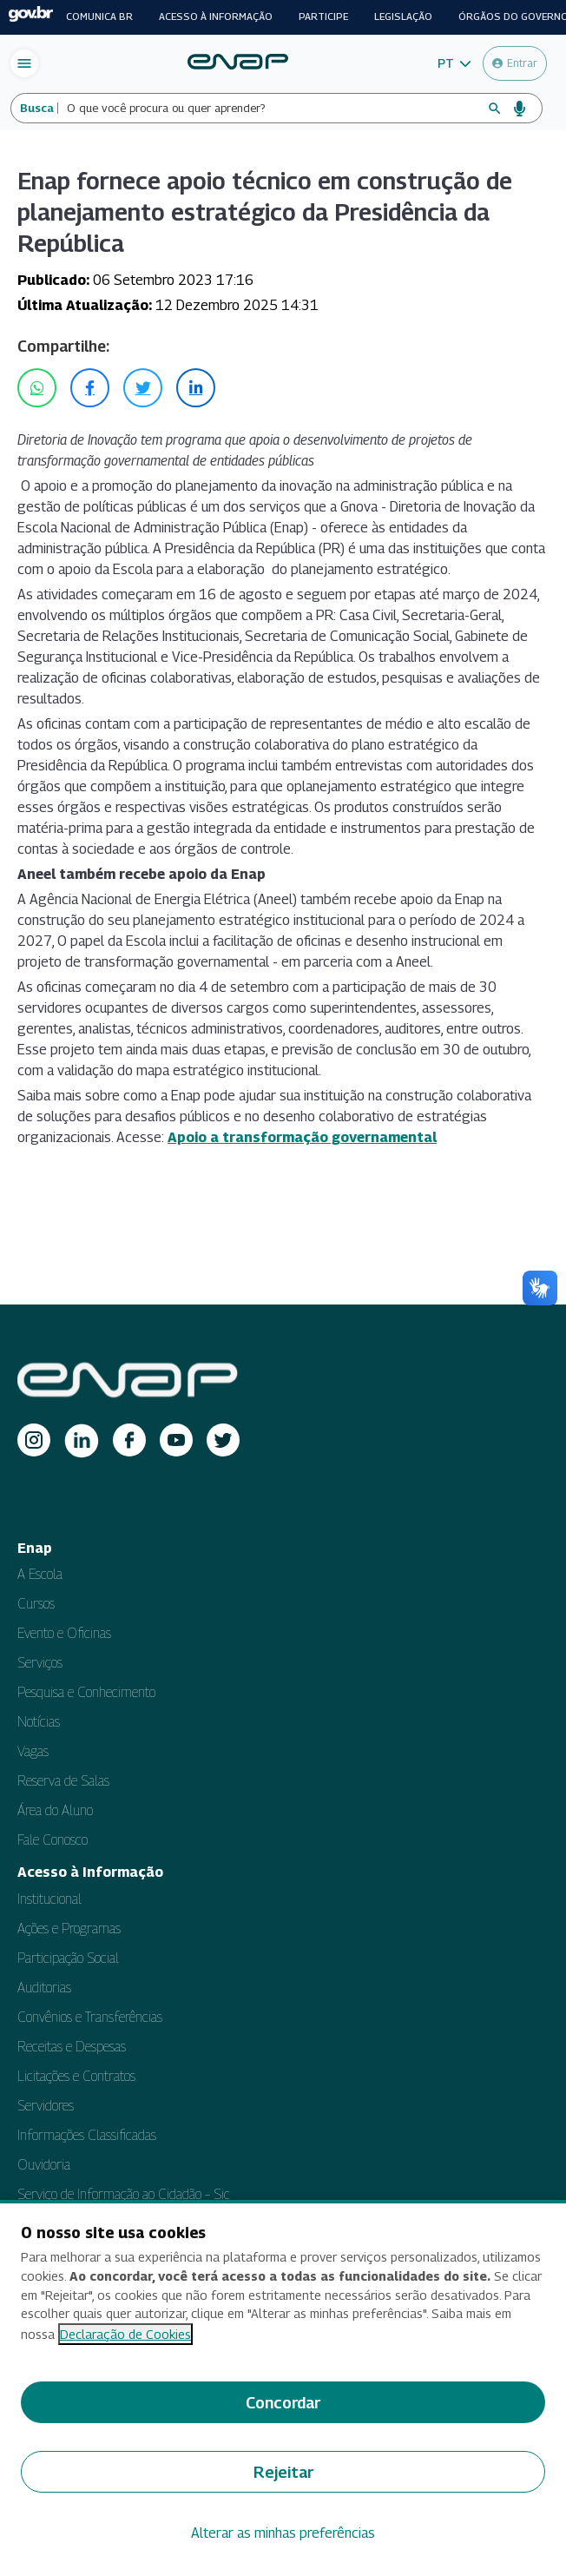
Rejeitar (283, 2472)
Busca (37, 108)
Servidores (45, 2105)
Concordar (283, 2403)
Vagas (33, 1751)
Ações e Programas (69, 1928)
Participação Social (68, 1958)
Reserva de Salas (63, 1781)
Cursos (36, 1603)
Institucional (49, 1899)
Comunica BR (99, 16)
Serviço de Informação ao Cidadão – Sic (123, 2194)
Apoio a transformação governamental (302, 1137)
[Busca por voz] (520, 108)
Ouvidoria (43, 2165)
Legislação (403, 16)
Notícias (38, 1722)
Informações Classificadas (86, 2135)
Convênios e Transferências (89, 2017)
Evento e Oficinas (64, 1633)
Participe (323, 16)
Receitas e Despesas (71, 2046)
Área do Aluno (55, 1810)
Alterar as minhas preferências (283, 2533)
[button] (454, 63)
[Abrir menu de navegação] (24, 63)
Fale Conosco (52, 1840)
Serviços (40, 1663)
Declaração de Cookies (125, 2334)
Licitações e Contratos (76, 2076)
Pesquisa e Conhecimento (86, 1692)
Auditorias (44, 1987)
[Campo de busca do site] (272, 108)
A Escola (40, 1574)
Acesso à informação (216, 16)
